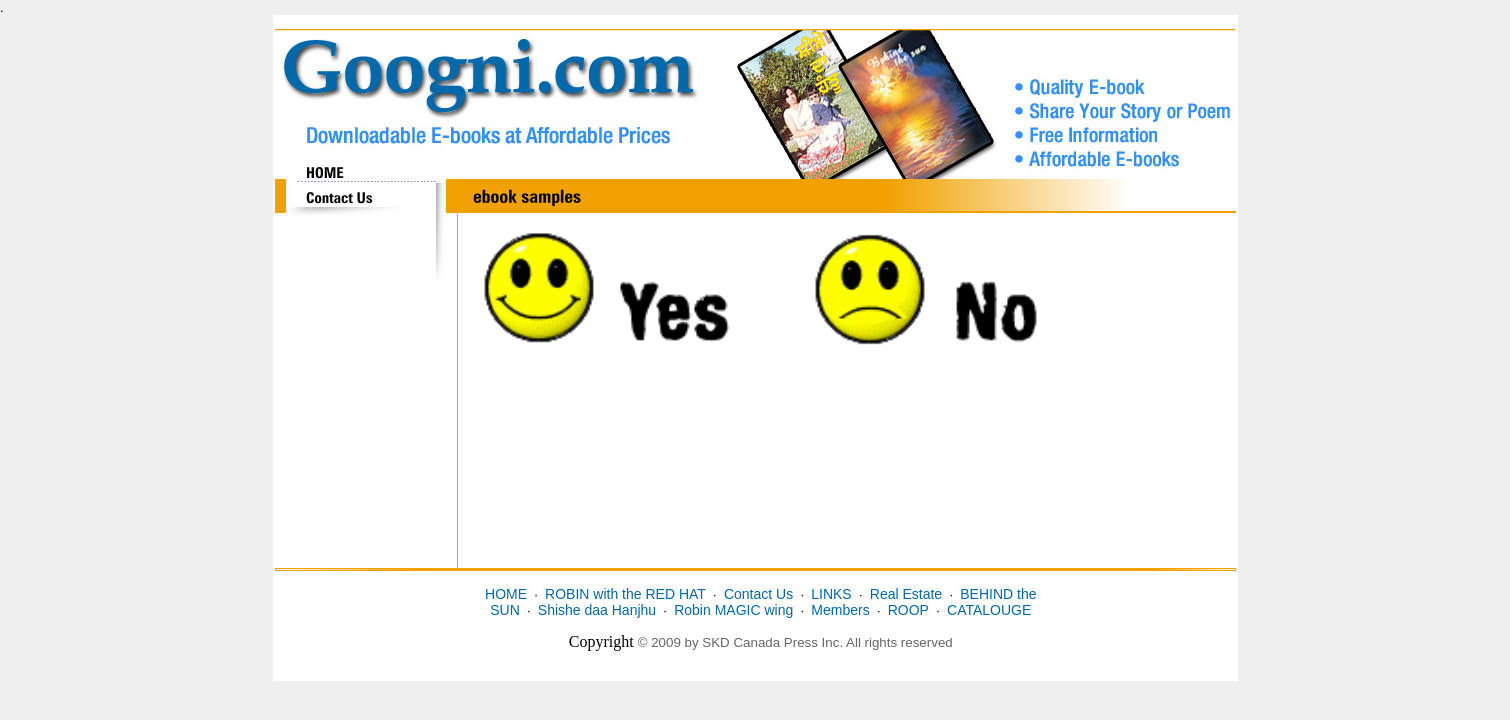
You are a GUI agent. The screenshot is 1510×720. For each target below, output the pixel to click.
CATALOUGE (989, 610)
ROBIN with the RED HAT (625, 594)
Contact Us (758, 594)
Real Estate (906, 594)
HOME (506, 594)
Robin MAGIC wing (733, 610)
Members (840, 610)
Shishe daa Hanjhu (597, 610)
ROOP (908, 610)
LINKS (831, 594)
